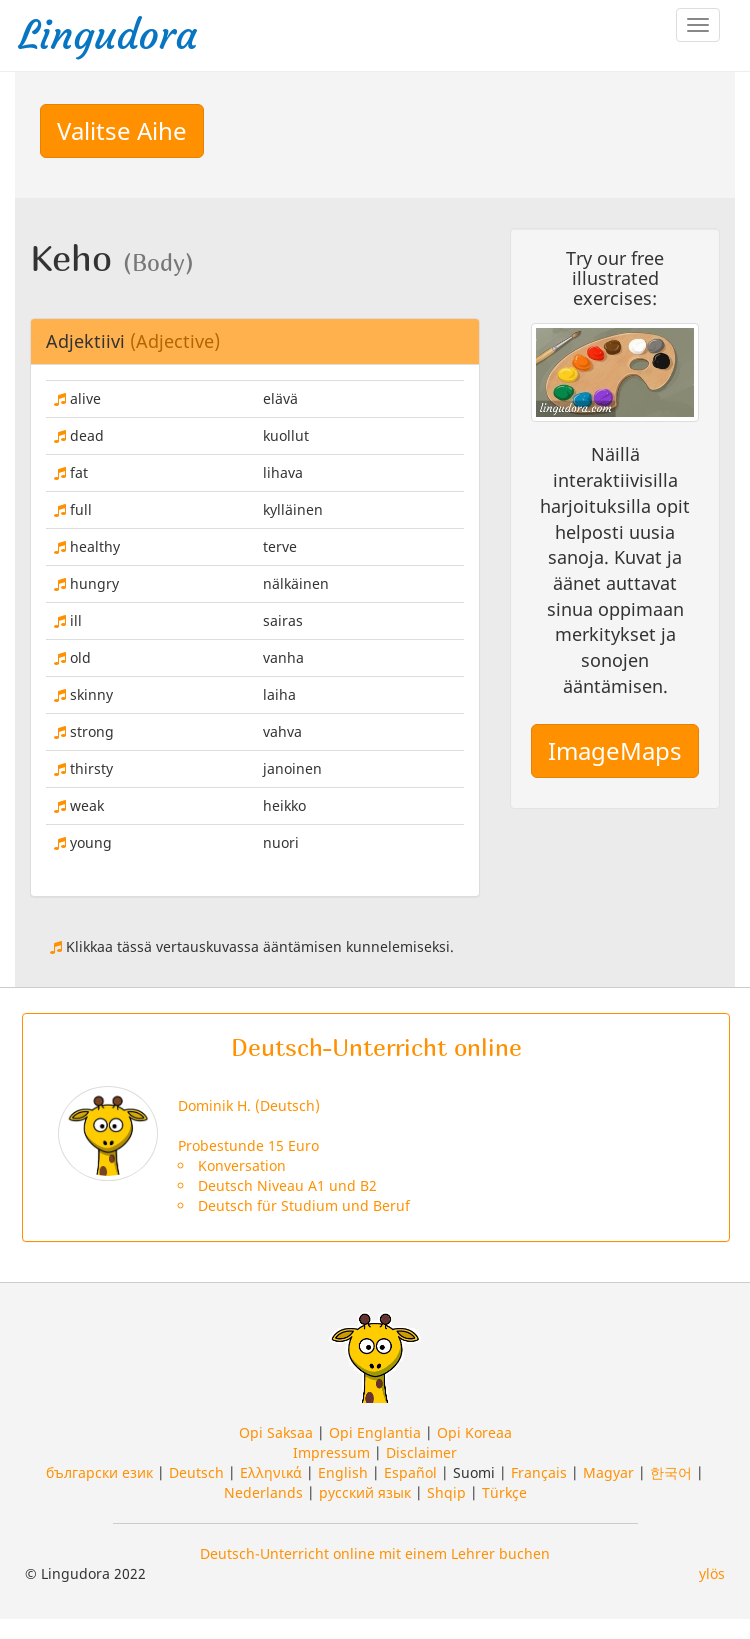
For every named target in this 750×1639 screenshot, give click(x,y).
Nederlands (263, 1492)
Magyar (608, 1472)
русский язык (365, 1492)
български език (99, 1472)
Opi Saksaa (276, 1432)
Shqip (446, 1492)
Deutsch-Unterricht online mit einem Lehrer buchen (375, 1553)
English (343, 1472)
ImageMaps (615, 750)
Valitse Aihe (122, 130)
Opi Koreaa (474, 1432)
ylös (712, 1573)
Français (539, 1472)
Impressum (331, 1452)
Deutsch (196, 1472)
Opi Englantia (375, 1432)
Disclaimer (421, 1452)
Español (410, 1472)
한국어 (671, 1472)
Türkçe (504, 1492)
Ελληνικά (271, 1472)
